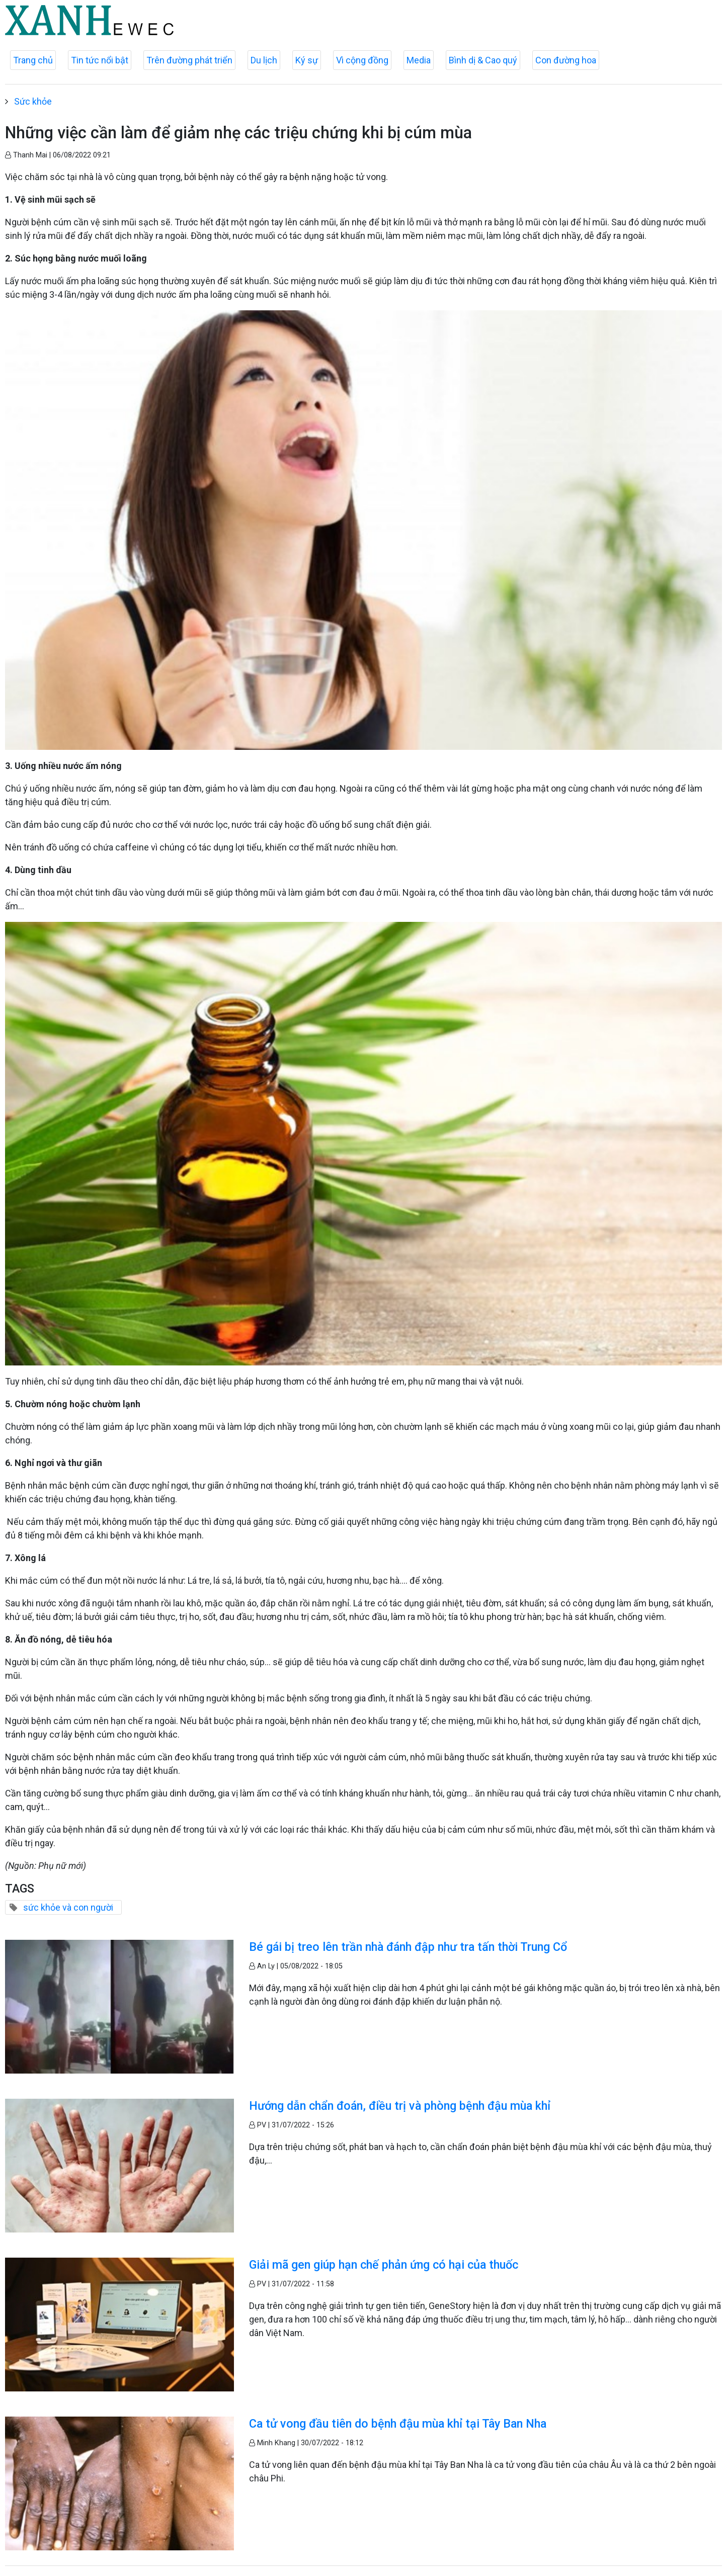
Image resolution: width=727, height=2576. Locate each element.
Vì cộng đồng (362, 60)
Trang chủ (33, 60)
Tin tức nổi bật (99, 60)
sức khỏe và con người (68, 1907)
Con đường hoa (565, 60)
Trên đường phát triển (189, 60)
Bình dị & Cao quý (483, 60)
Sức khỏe (33, 101)
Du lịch (264, 60)
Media (419, 60)
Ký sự (306, 60)
